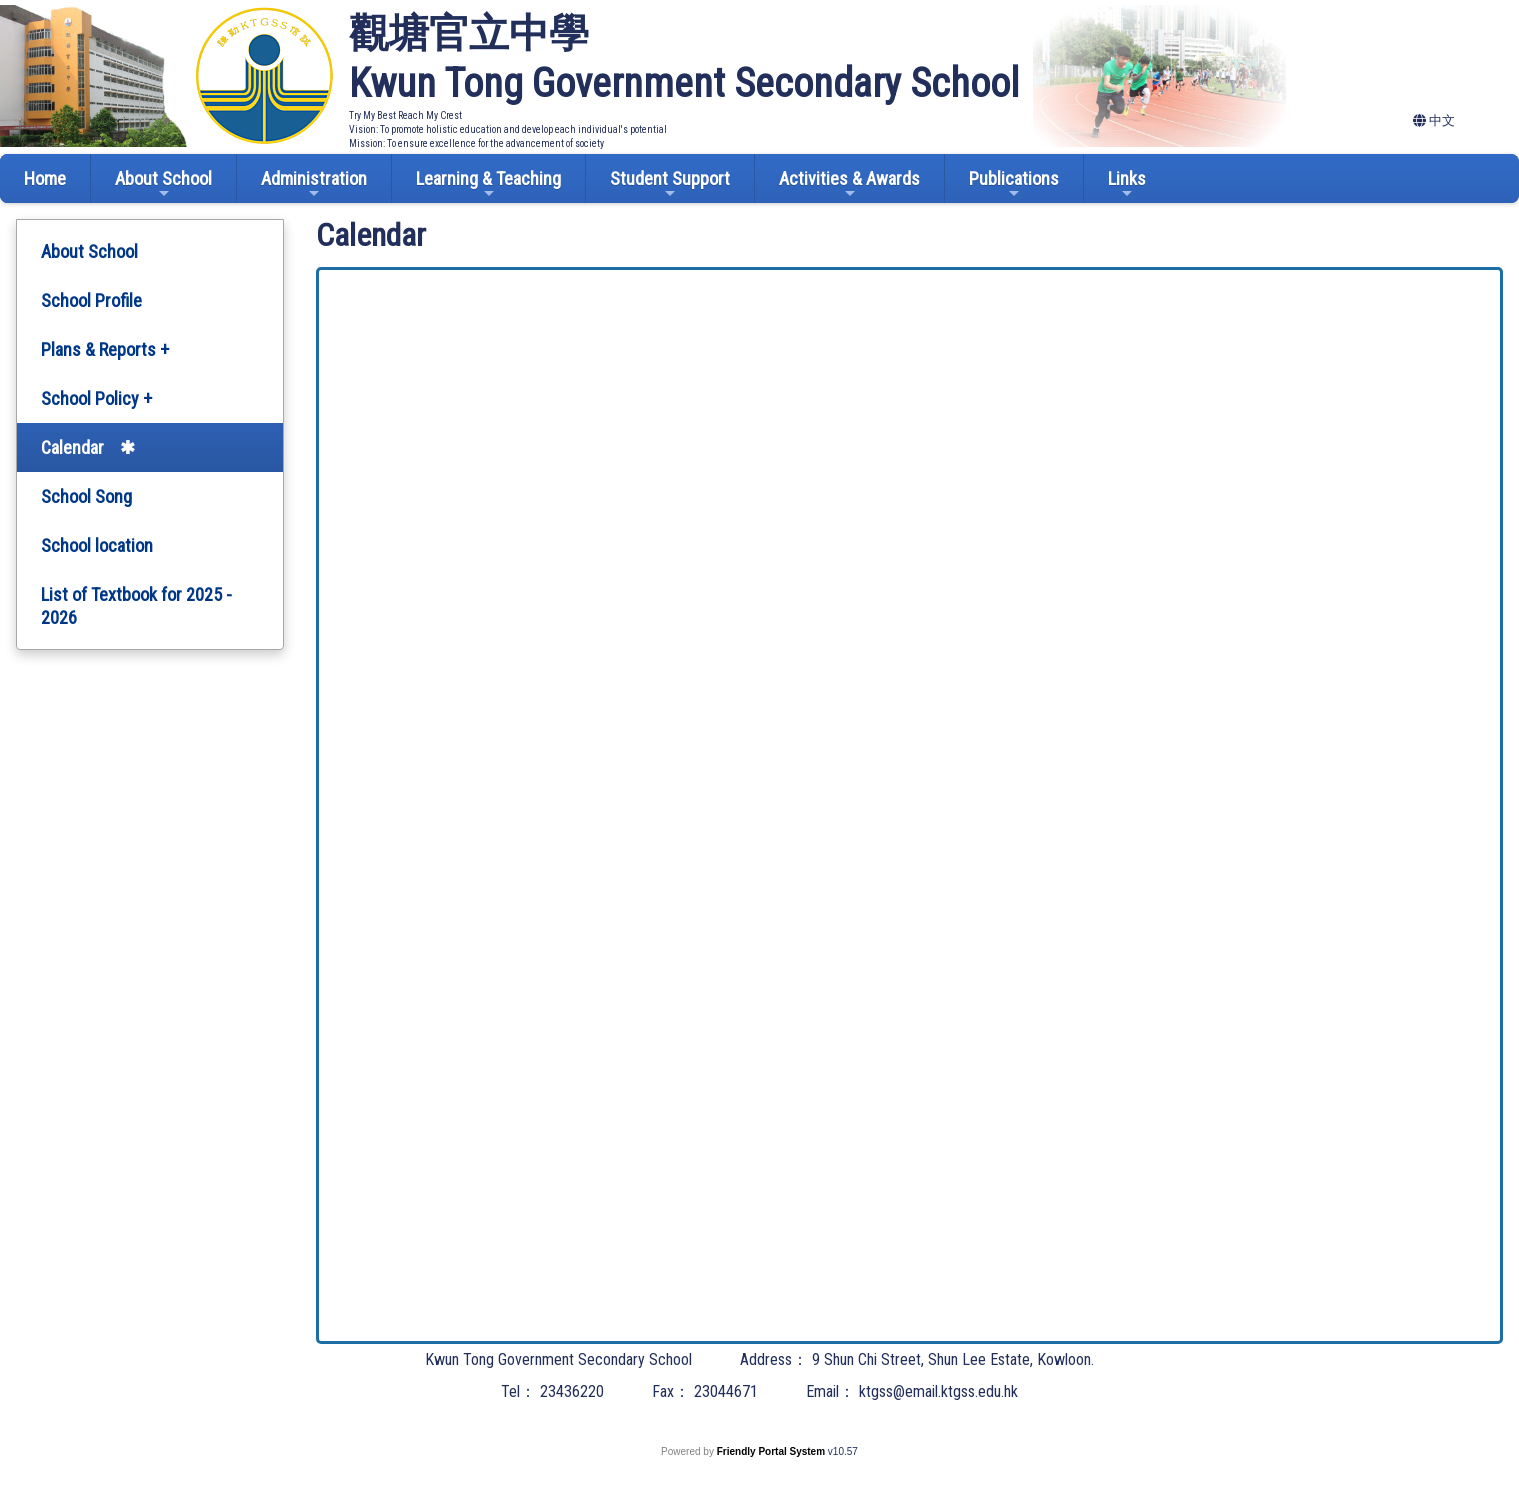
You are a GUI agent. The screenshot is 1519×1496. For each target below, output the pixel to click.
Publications (1014, 184)
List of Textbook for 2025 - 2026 (136, 606)
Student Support (670, 184)
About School (163, 184)
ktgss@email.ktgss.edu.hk (938, 1391)
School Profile (91, 300)
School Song (86, 496)
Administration (314, 184)
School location (97, 545)
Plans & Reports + (105, 349)
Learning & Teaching (488, 184)
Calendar (72, 447)
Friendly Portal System (772, 1451)
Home (45, 178)
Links (1127, 184)
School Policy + (96, 398)
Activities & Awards (849, 184)
